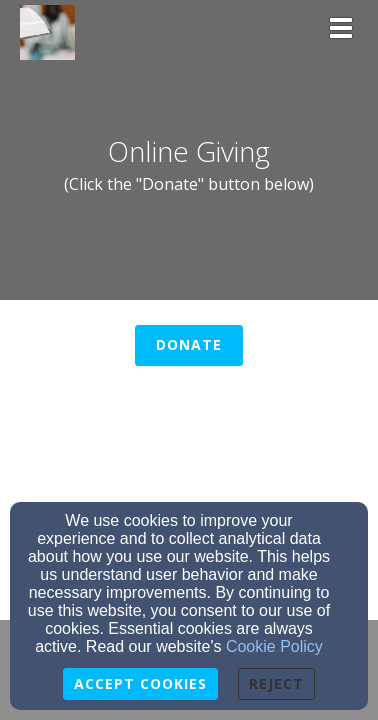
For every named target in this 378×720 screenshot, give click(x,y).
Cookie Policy (274, 646)
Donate (189, 344)
